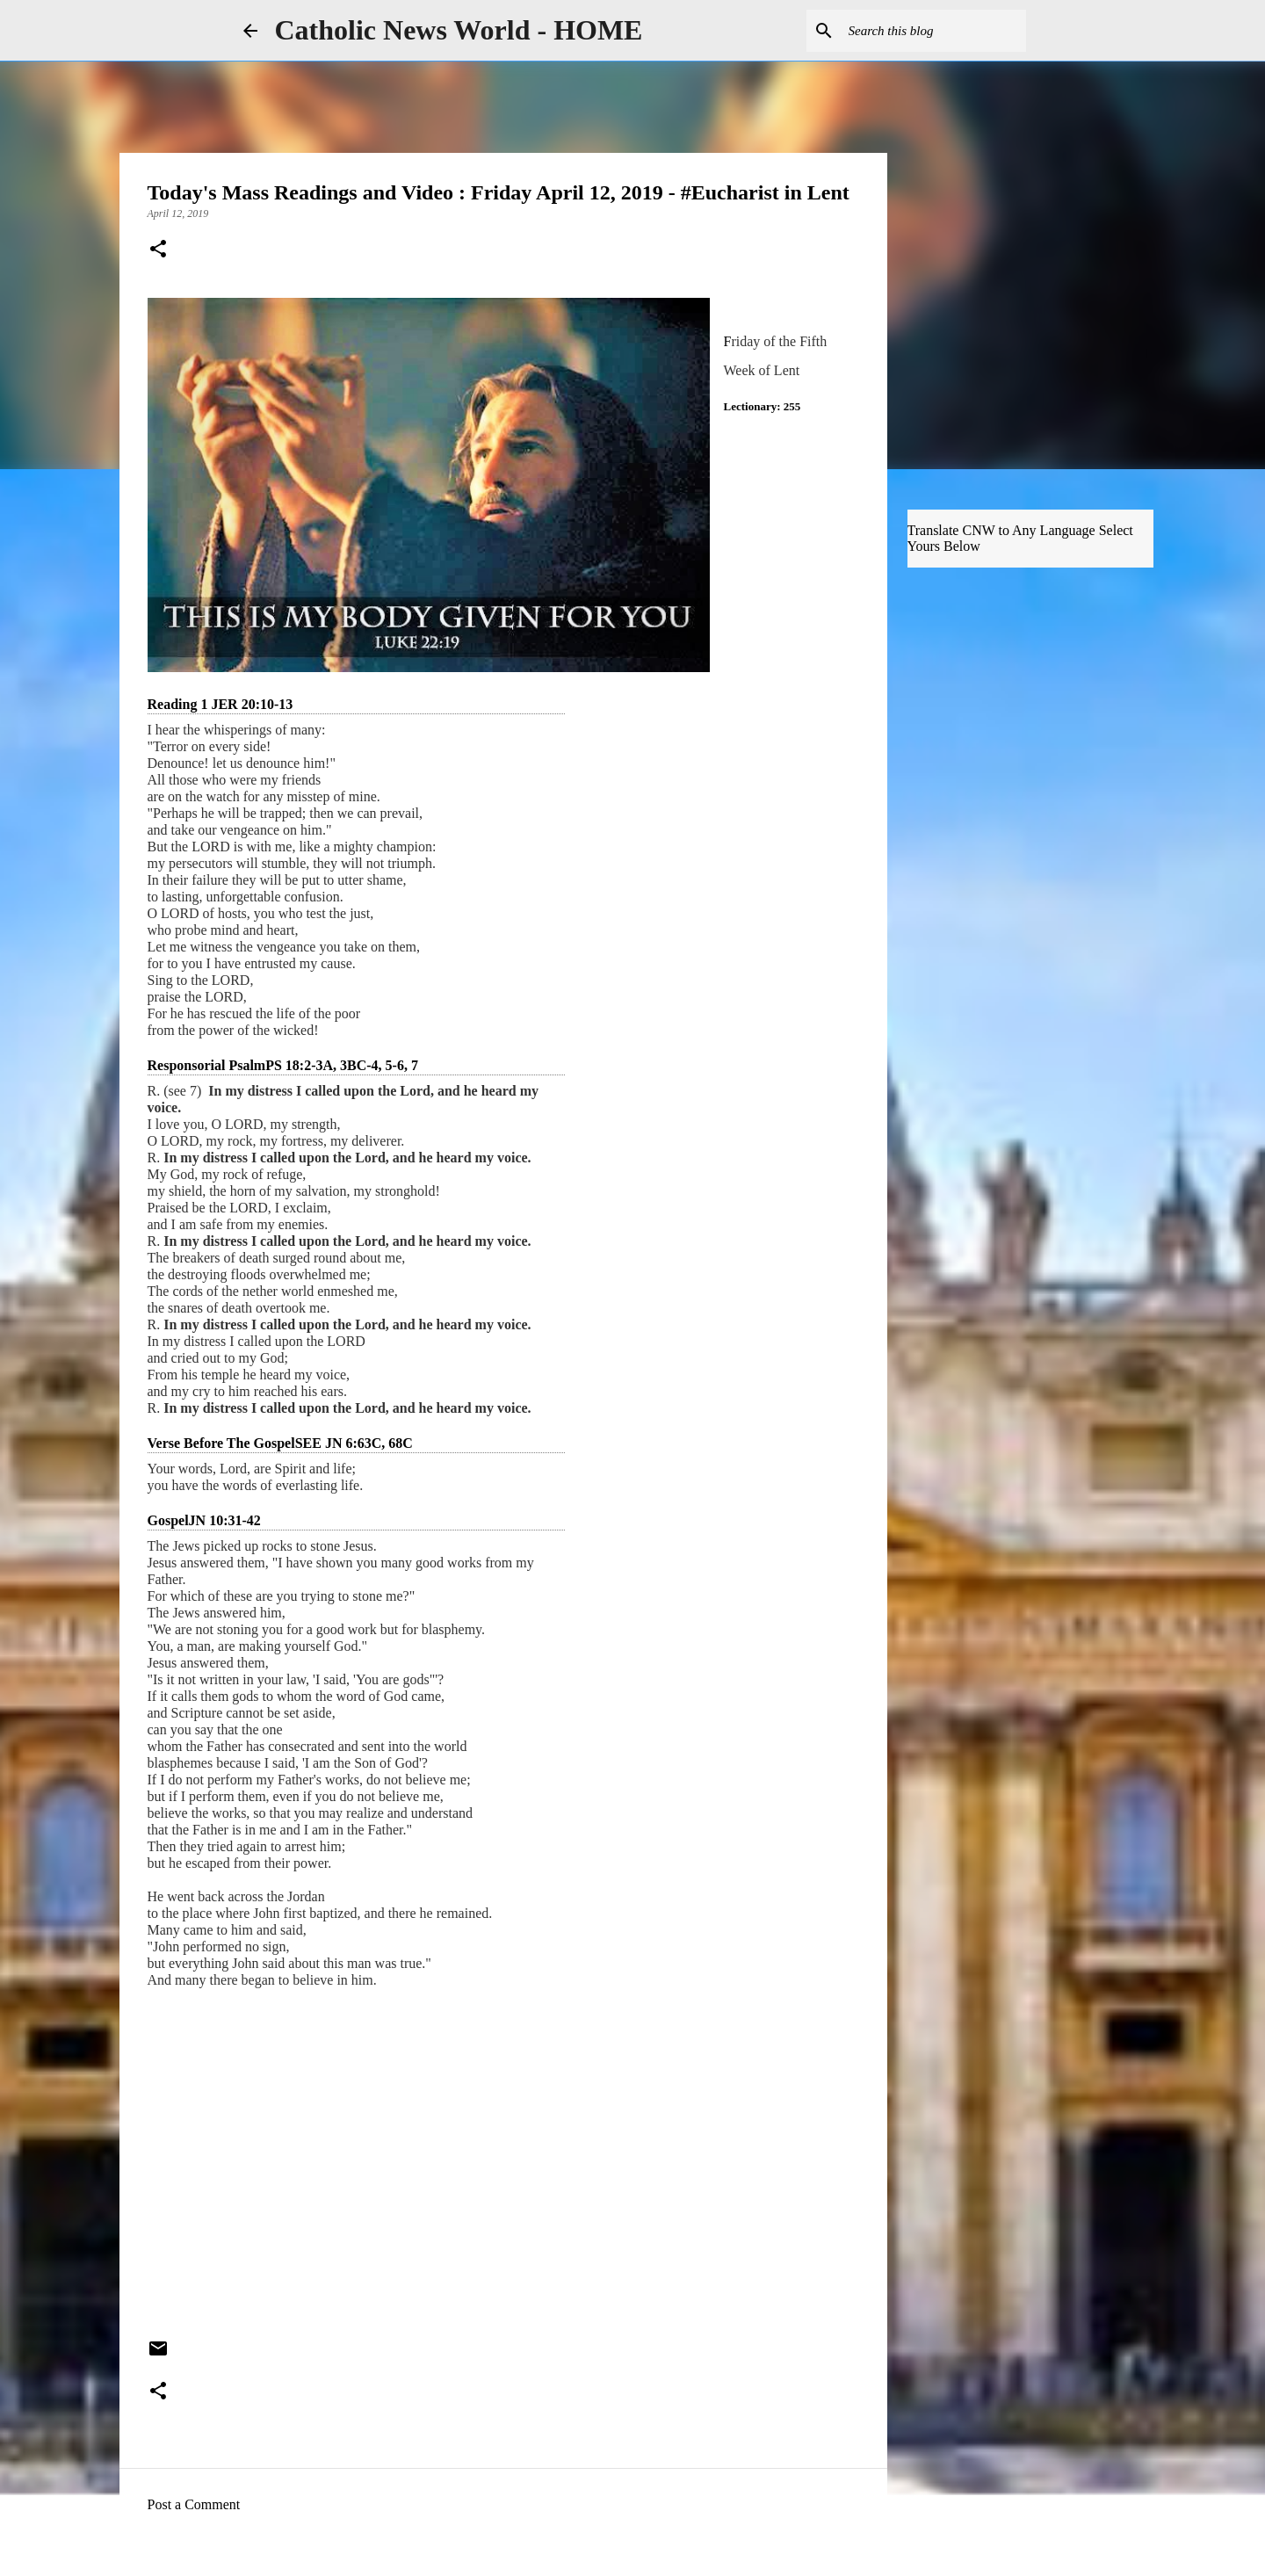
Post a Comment (194, 2504)
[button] (158, 250)
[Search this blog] (934, 31)
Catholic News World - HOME (459, 30)
